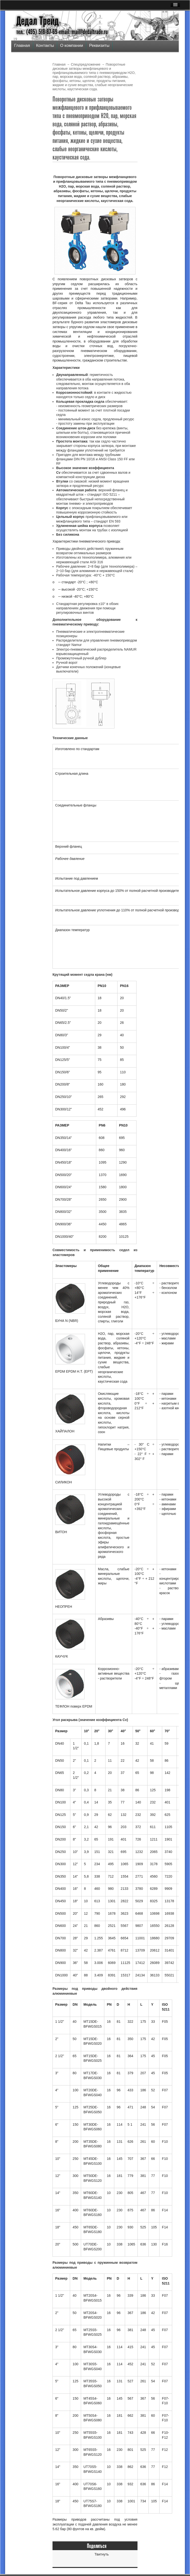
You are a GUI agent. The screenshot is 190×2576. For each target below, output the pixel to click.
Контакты (45, 45)
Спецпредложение (85, 64)
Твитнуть (102, 2554)
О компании (71, 45)
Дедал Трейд (37, 21)
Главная (22, 45)
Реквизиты (99, 45)
